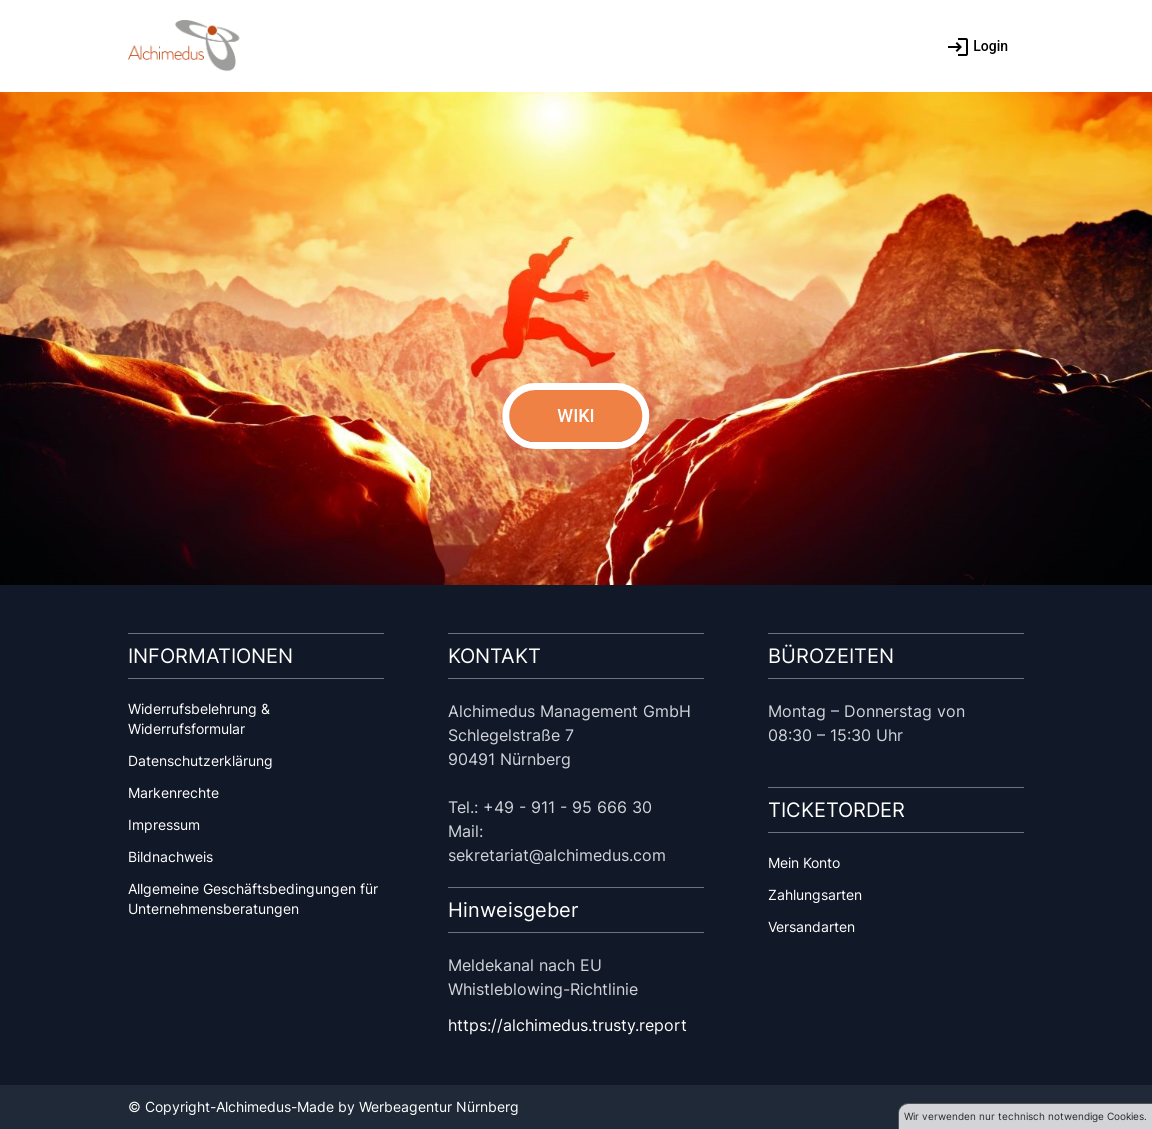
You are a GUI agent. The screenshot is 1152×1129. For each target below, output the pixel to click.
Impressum (164, 824)
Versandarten (811, 926)
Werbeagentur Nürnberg (439, 1106)
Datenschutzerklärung (200, 760)
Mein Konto (804, 862)
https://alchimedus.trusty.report (567, 1025)
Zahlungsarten (815, 894)
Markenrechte (173, 792)
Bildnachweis (170, 856)
